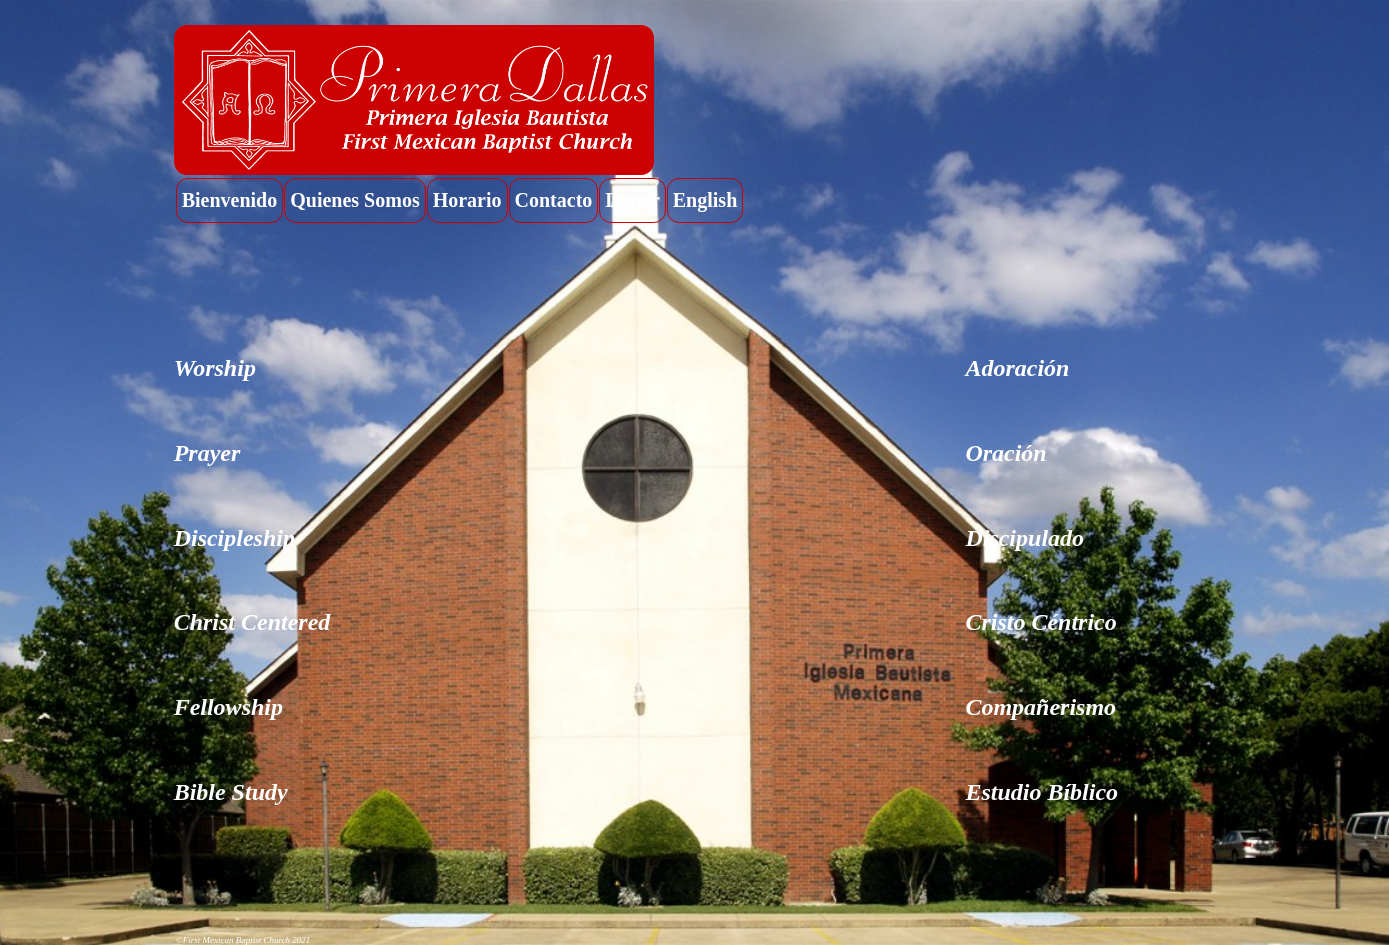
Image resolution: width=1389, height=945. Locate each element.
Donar (632, 200)
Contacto (554, 200)
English (705, 200)
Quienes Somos (354, 200)
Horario (467, 200)
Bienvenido (230, 200)
